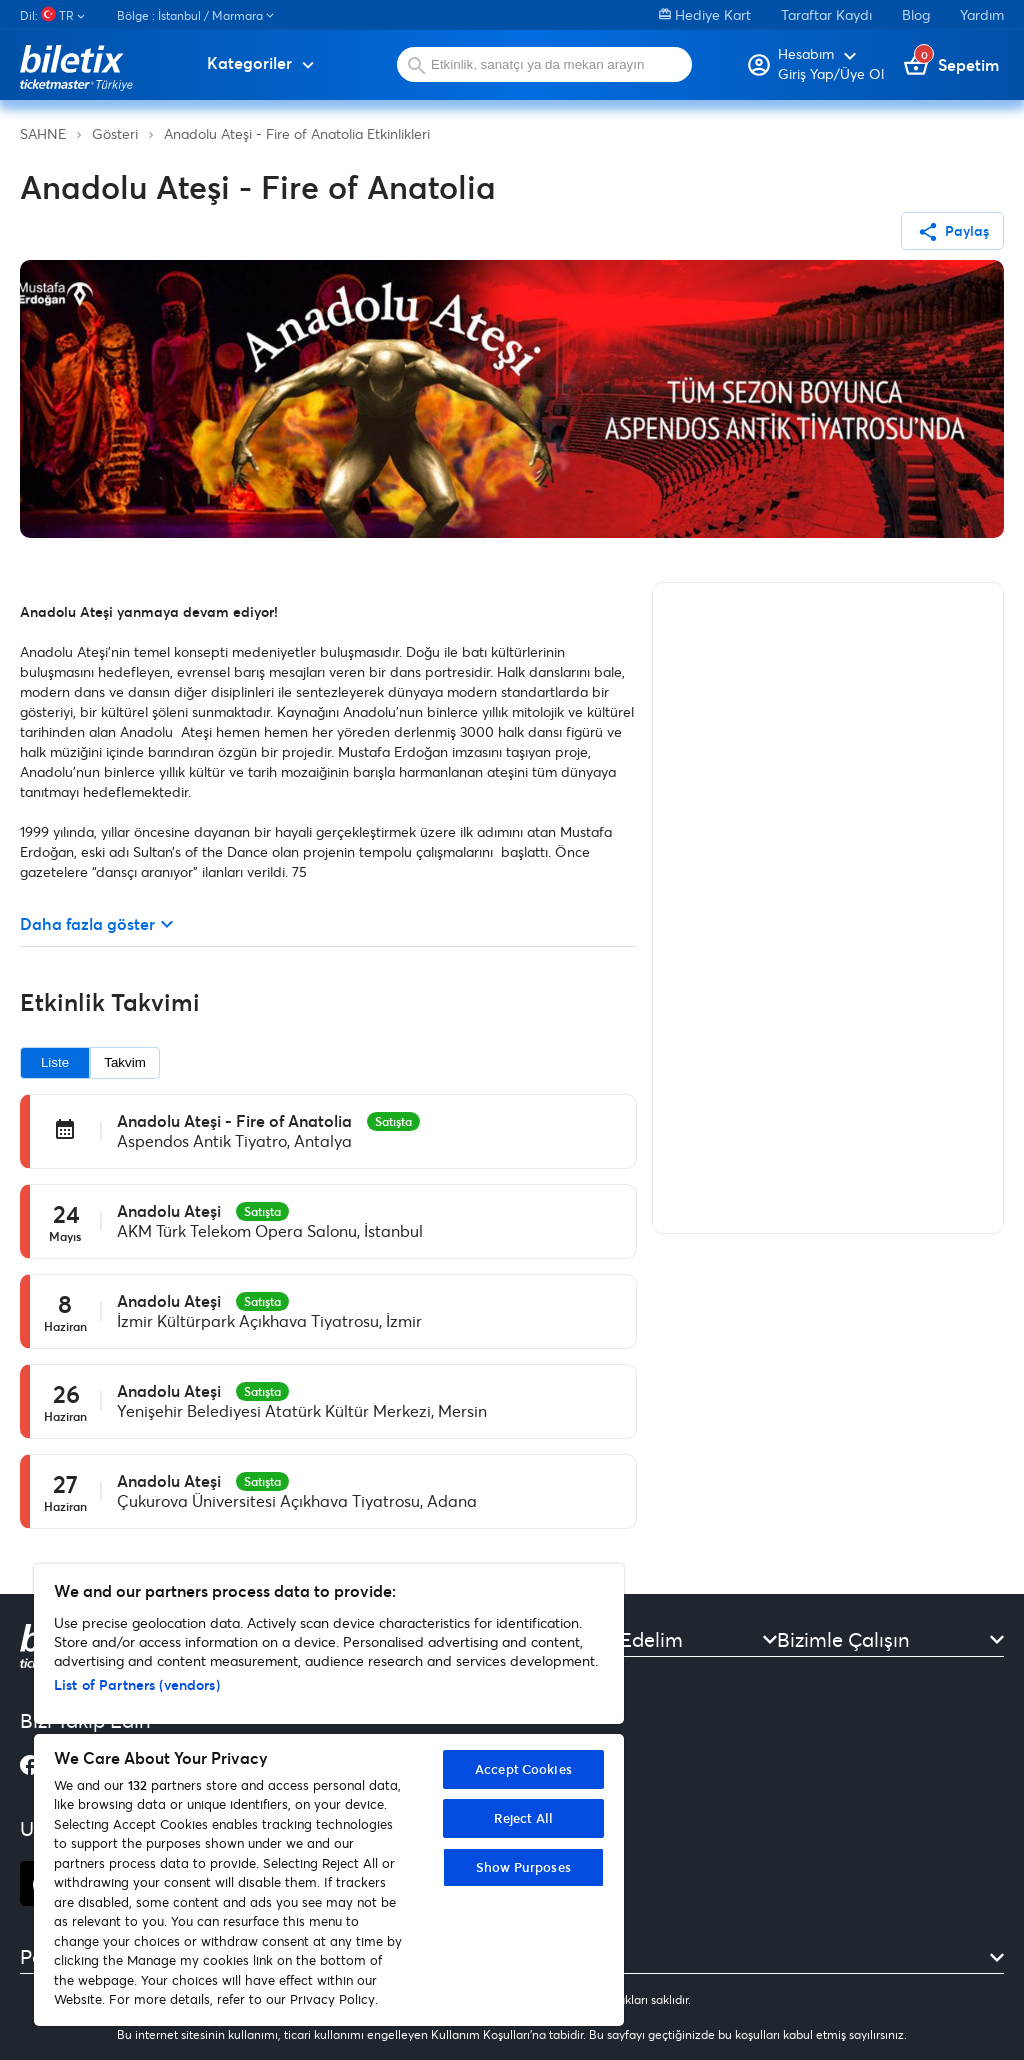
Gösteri (115, 133)
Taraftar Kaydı (826, 14)
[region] (329, 1795)
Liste (55, 1062)
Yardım (982, 14)
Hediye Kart (705, 14)
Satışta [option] (393, 1121)
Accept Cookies (523, 1769)
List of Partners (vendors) (137, 1684)
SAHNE (43, 133)
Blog (916, 14)
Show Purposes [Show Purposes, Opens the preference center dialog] (523, 1867)
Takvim (124, 1062)
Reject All (523, 1818)
